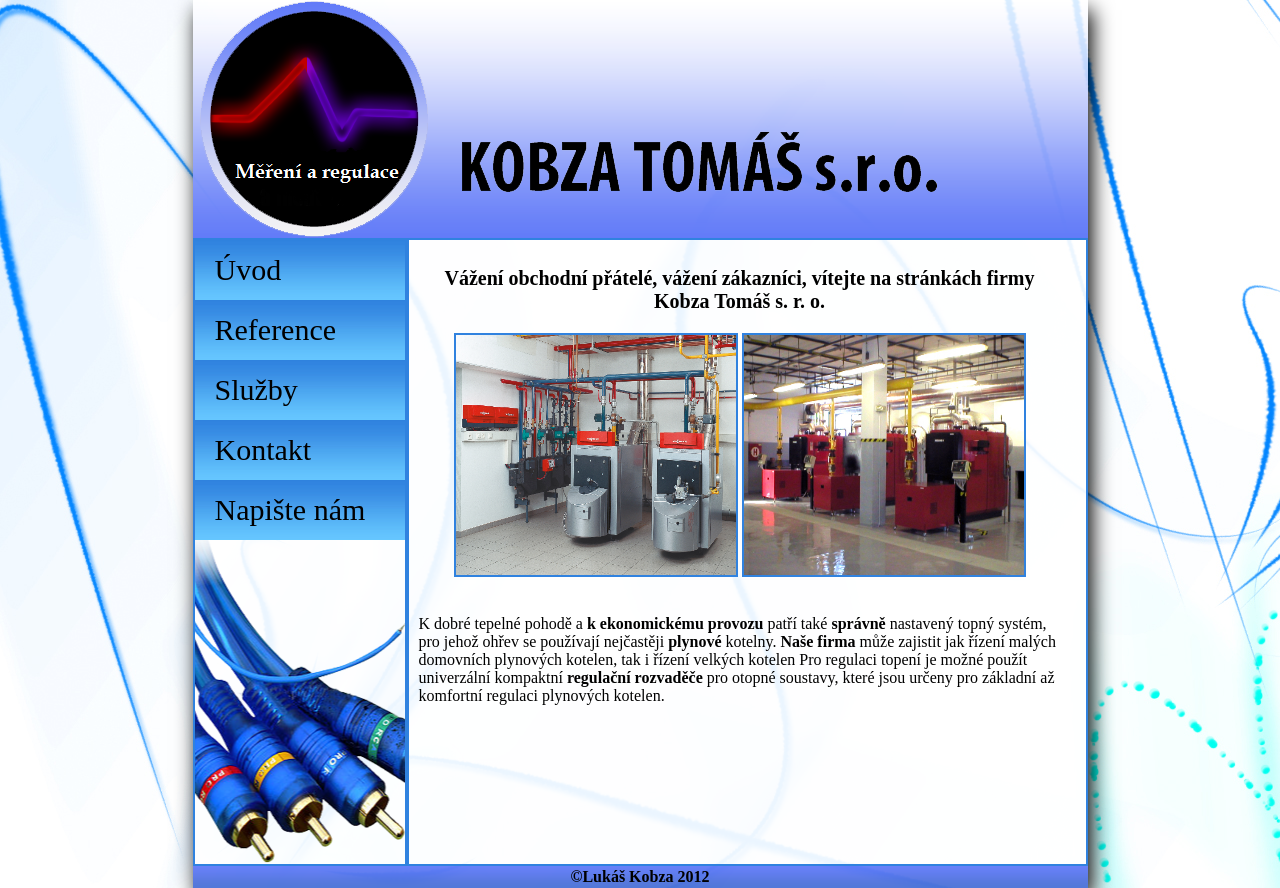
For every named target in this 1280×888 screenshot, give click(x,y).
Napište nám (290, 509)
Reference (276, 329)
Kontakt (263, 449)
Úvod (248, 269)
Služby (256, 389)
